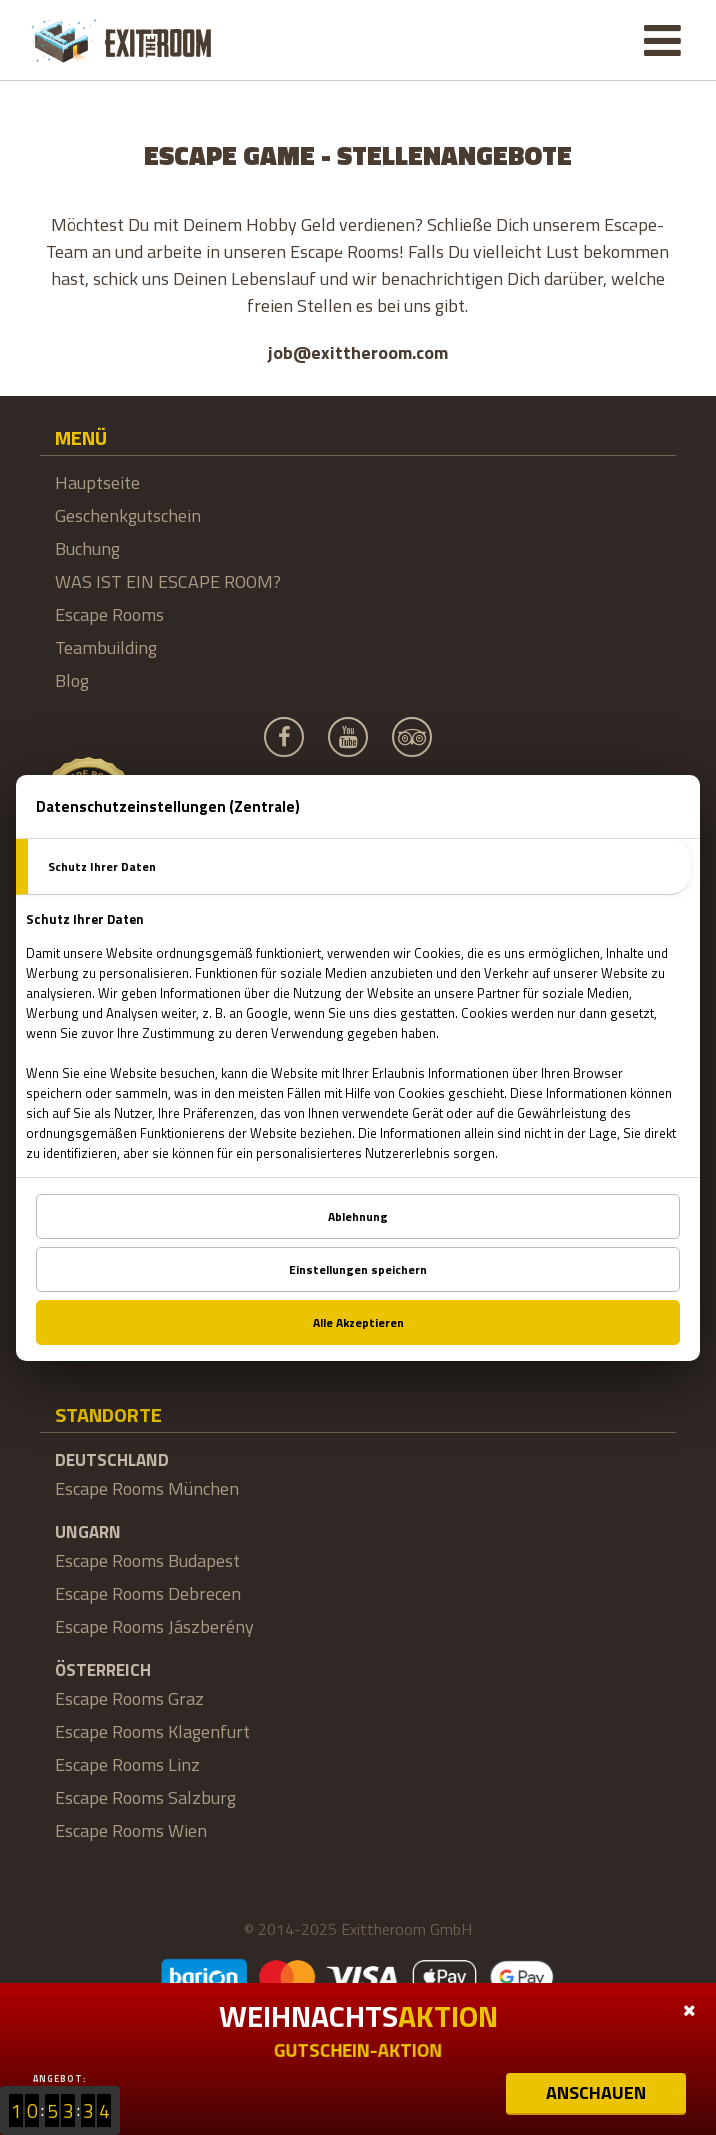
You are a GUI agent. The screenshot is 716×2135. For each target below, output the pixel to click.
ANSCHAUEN (596, 2092)
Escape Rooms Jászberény (154, 1626)
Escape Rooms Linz (127, 1764)
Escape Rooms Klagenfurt (152, 1731)
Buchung (87, 548)
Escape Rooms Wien (131, 1830)
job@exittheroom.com (358, 352)
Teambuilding (106, 647)
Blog (72, 680)
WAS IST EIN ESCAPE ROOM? (168, 581)
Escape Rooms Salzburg (145, 1797)
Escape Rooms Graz (129, 1698)
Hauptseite (97, 482)
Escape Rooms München (147, 1488)
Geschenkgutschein (128, 515)
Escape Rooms (109, 614)
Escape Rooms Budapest (147, 1560)
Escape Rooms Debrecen (148, 1593)
